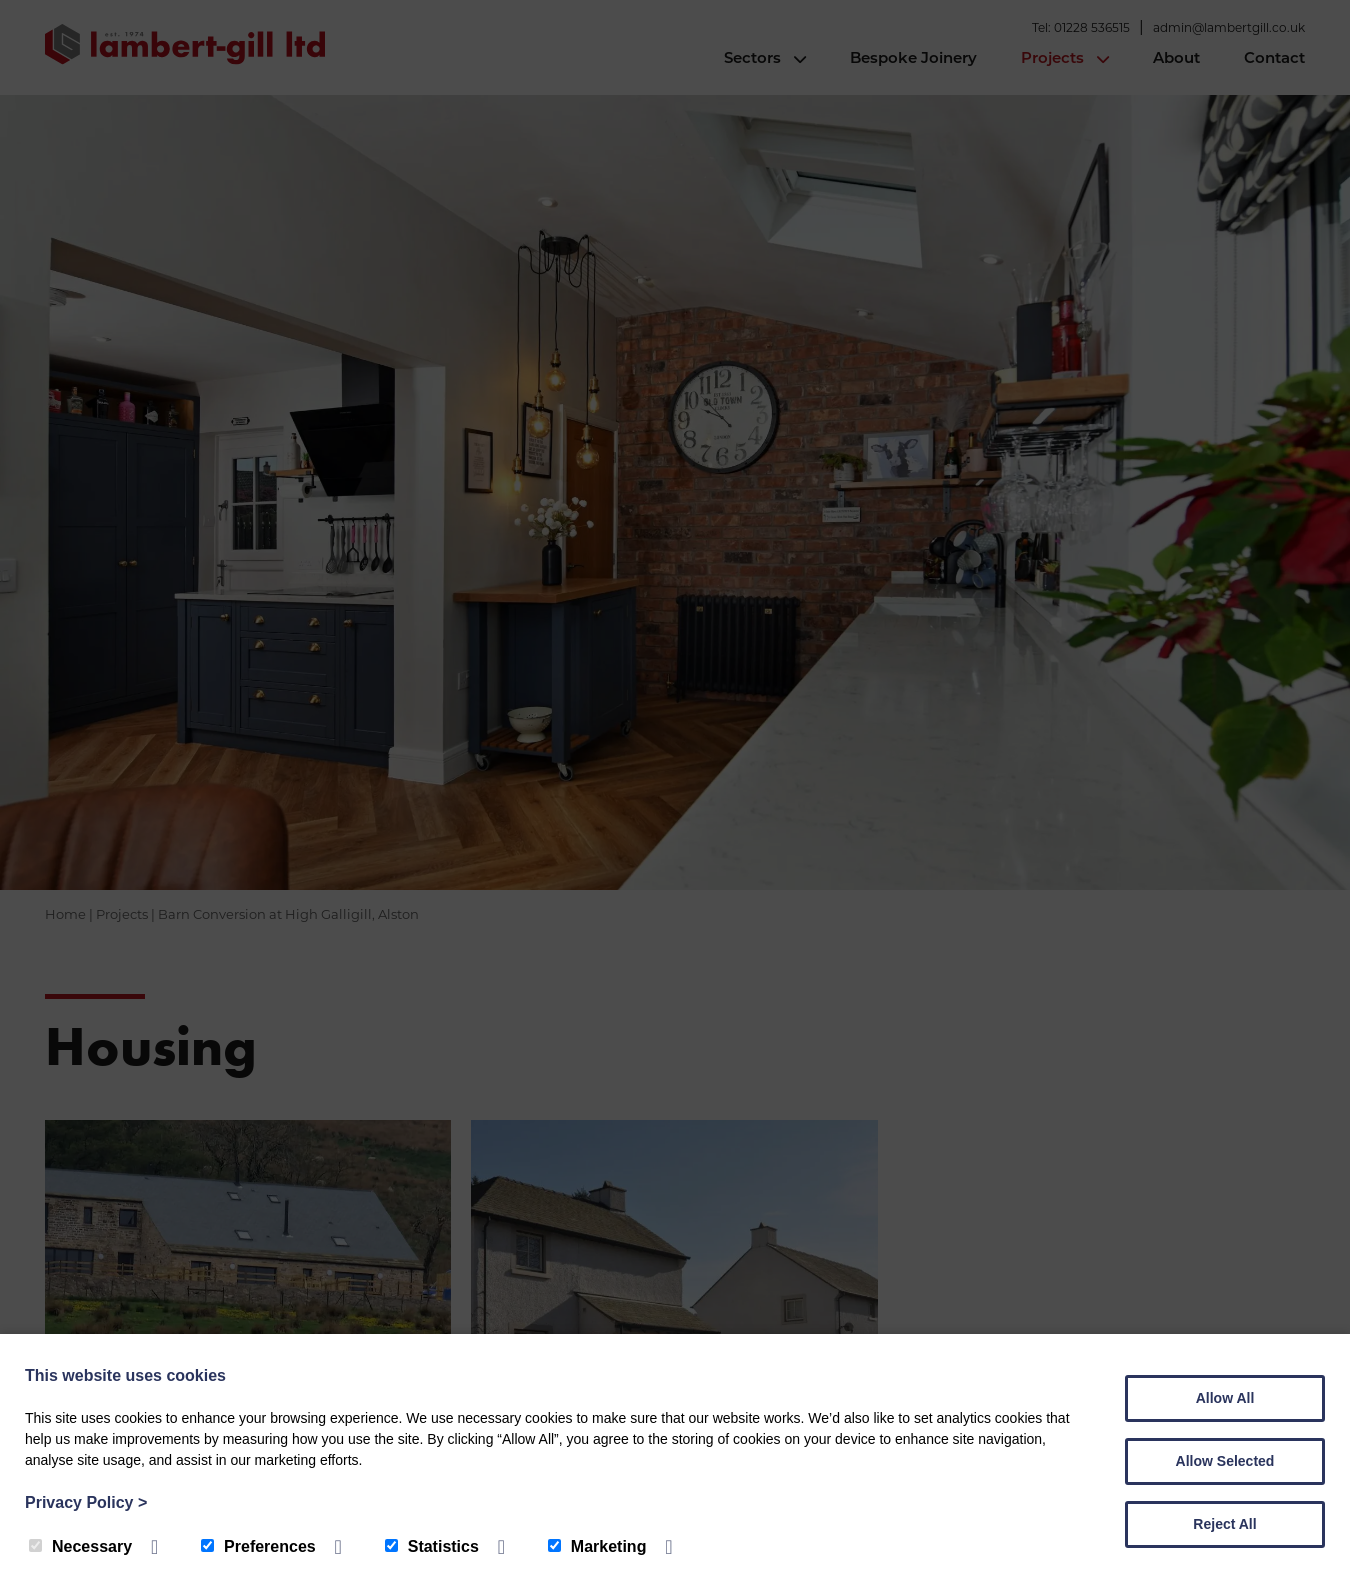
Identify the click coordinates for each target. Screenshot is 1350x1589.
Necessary (80, 1546)
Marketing (597, 1546)
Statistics (432, 1546)
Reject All (1224, 1524)
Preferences (258, 1546)
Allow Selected (1225, 1461)
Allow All (1225, 1398)
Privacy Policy (86, 1502)
